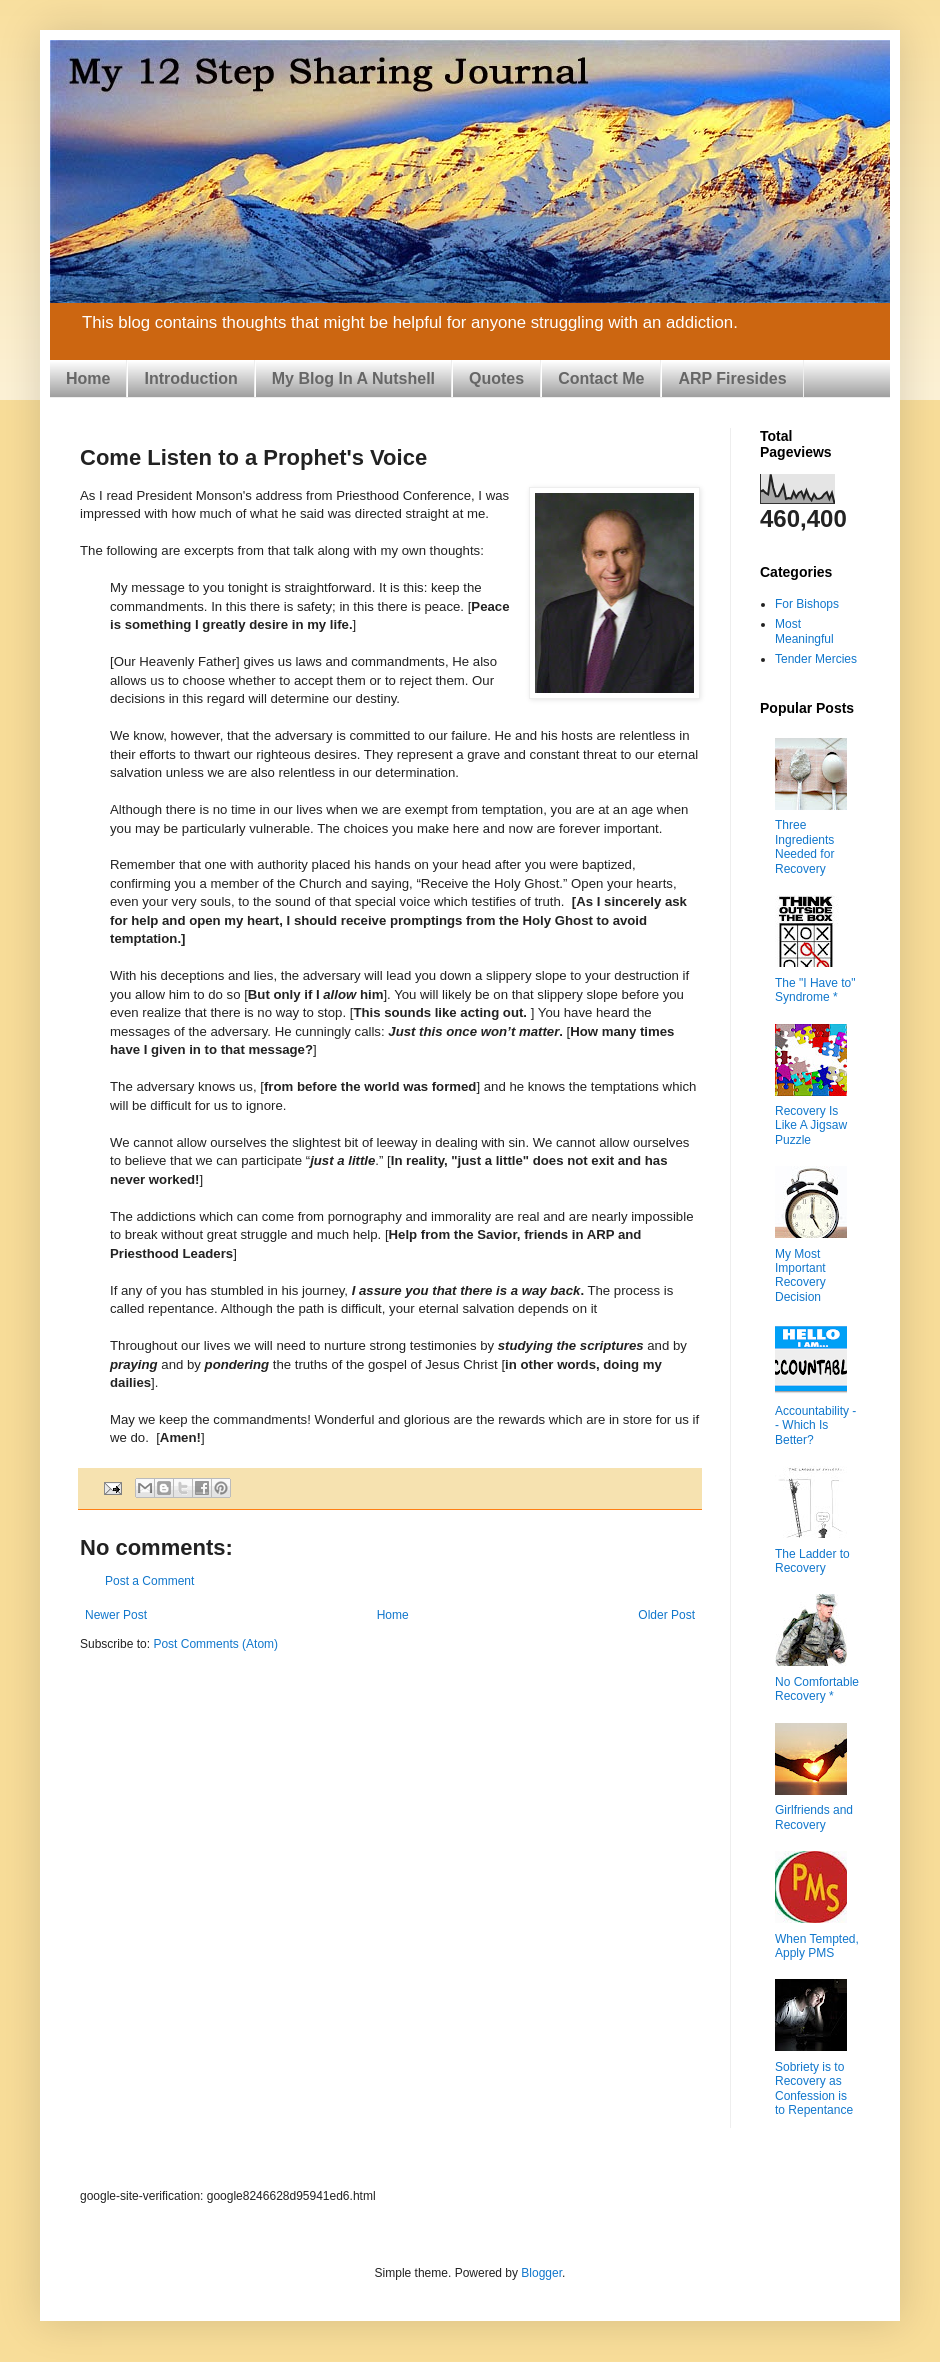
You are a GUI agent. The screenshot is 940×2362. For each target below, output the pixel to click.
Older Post (666, 1615)
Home (88, 378)
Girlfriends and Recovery (814, 1817)
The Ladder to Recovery (812, 1561)
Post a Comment (149, 1581)
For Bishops (807, 604)
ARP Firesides (732, 378)
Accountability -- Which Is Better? (815, 1425)
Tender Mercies (816, 659)
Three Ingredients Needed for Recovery (804, 846)
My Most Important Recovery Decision (800, 1275)
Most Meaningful (804, 631)
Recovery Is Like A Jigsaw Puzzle (811, 1125)
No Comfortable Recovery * (817, 1689)
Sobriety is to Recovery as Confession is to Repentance (814, 2088)
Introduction (190, 378)
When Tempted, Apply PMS (817, 1946)
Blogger (541, 2273)
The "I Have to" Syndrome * (815, 990)
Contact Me (601, 378)
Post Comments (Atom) (215, 1644)
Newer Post (116, 1615)
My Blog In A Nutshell (353, 378)
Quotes (496, 378)
